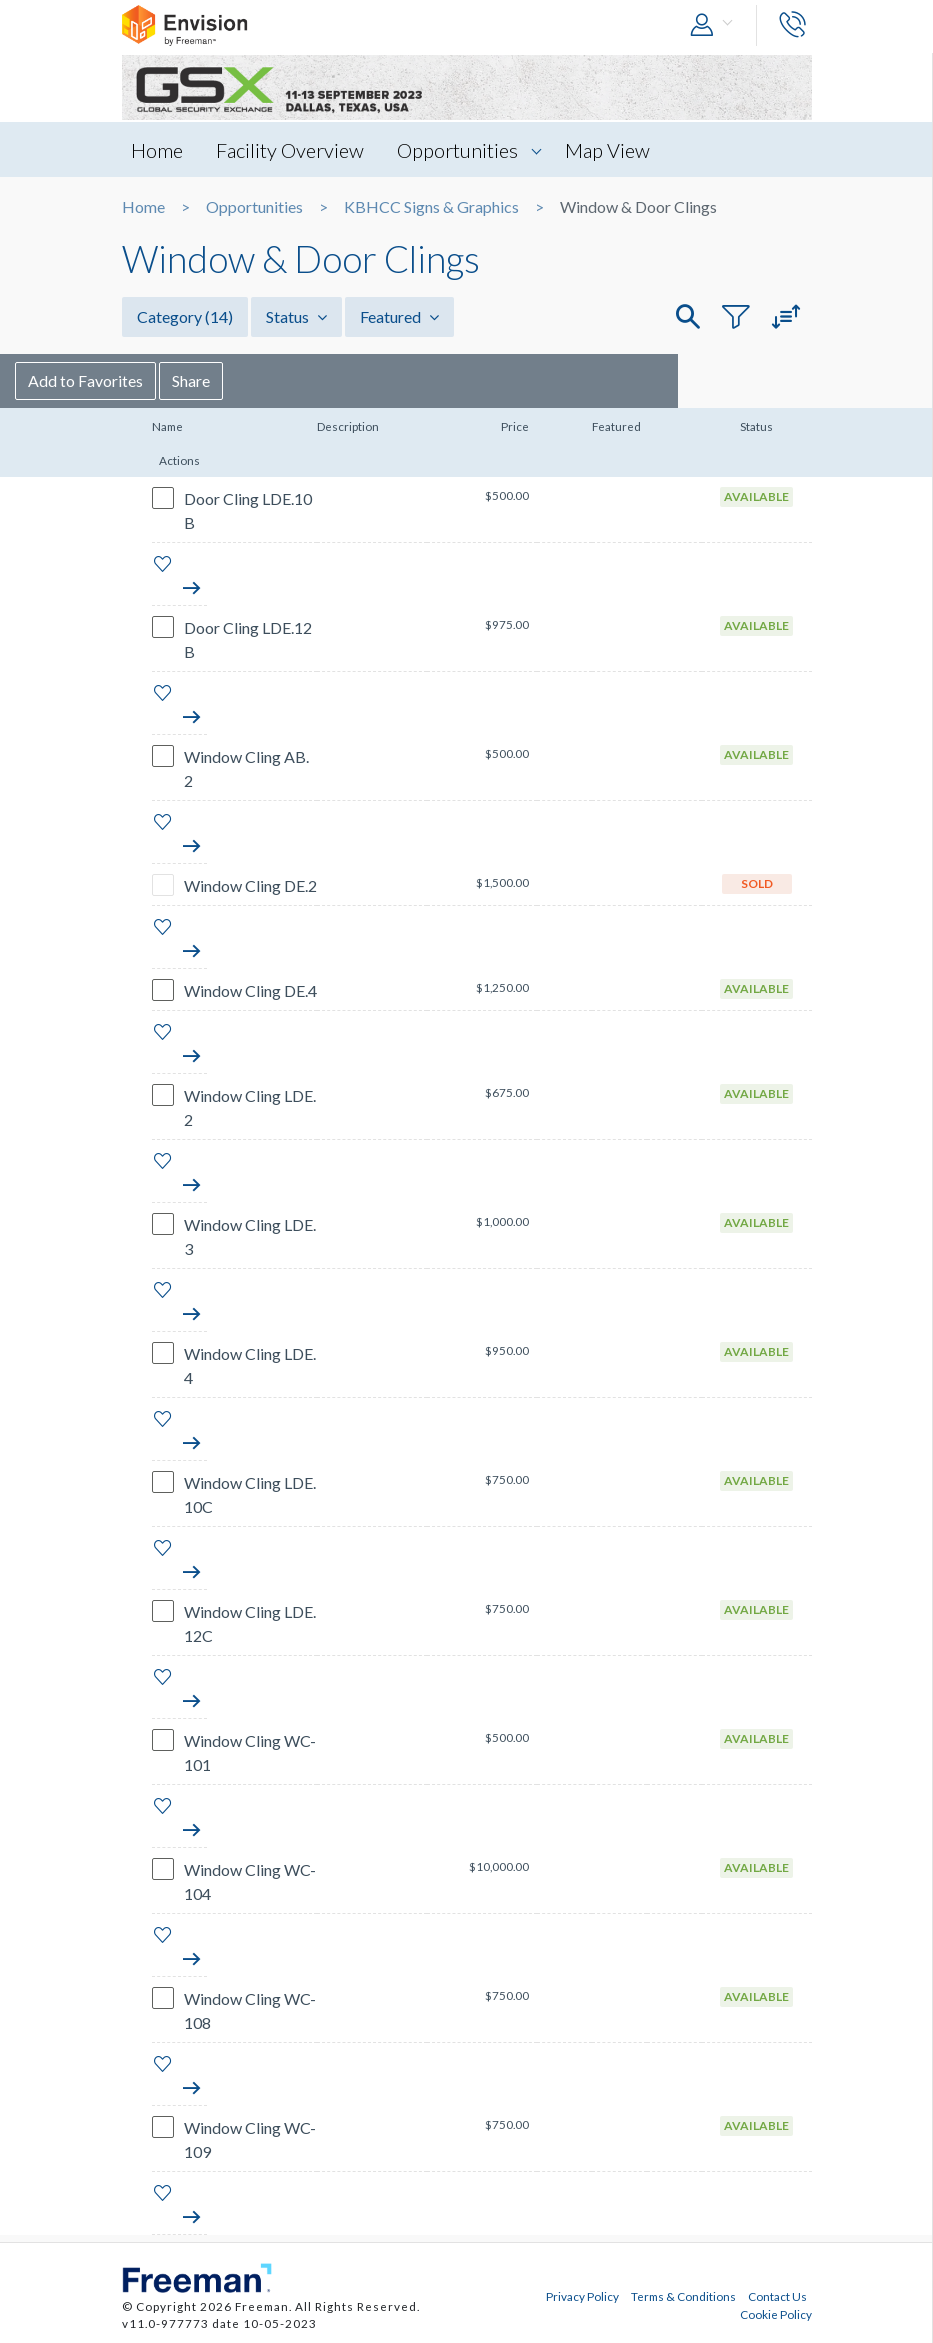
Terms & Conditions (683, 2296)
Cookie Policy (776, 2314)
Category (185, 316)
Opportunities (458, 150)
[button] (716, 25)
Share (298, 380)
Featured (399, 316)
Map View (608, 150)
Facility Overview (291, 150)
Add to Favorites (192, 380)
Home (158, 150)
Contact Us (777, 2296)
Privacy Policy (582, 2296)
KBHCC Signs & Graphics (431, 207)
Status (296, 316)
